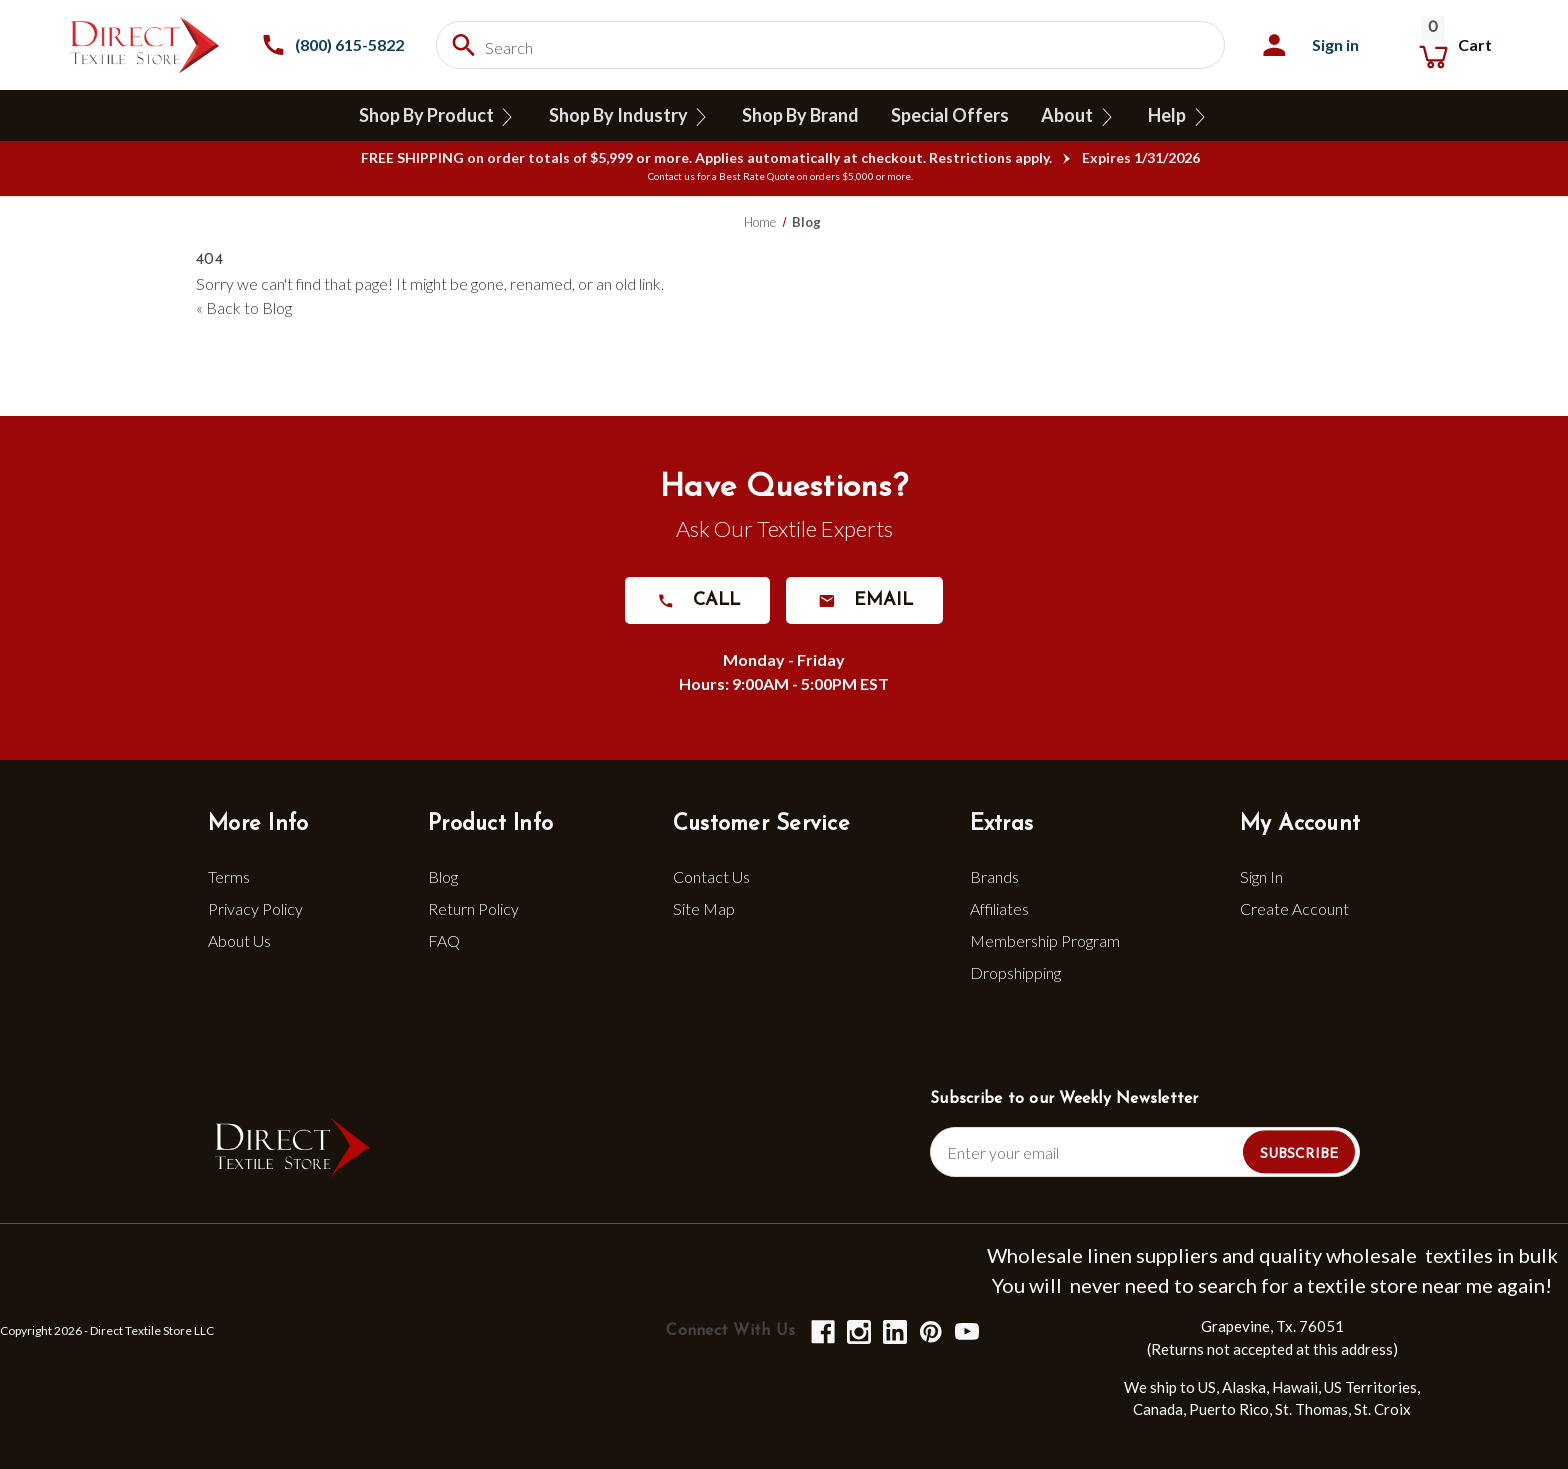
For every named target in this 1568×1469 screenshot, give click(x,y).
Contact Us (711, 876)
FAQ (444, 940)
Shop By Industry (629, 115)
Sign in (1335, 44)
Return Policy (473, 908)
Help (1178, 115)
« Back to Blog (244, 307)
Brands (994, 876)
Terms (229, 876)
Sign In (1261, 876)
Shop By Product (437, 115)
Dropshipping (1015, 972)
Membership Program (1045, 940)
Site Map (704, 908)
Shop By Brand (800, 115)
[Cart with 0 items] (1454, 45)
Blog (443, 876)
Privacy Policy (255, 908)
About (1078, 115)
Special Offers (950, 115)
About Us (239, 940)
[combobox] (830, 45)
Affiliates (999, 908)
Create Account (1294, 908)
